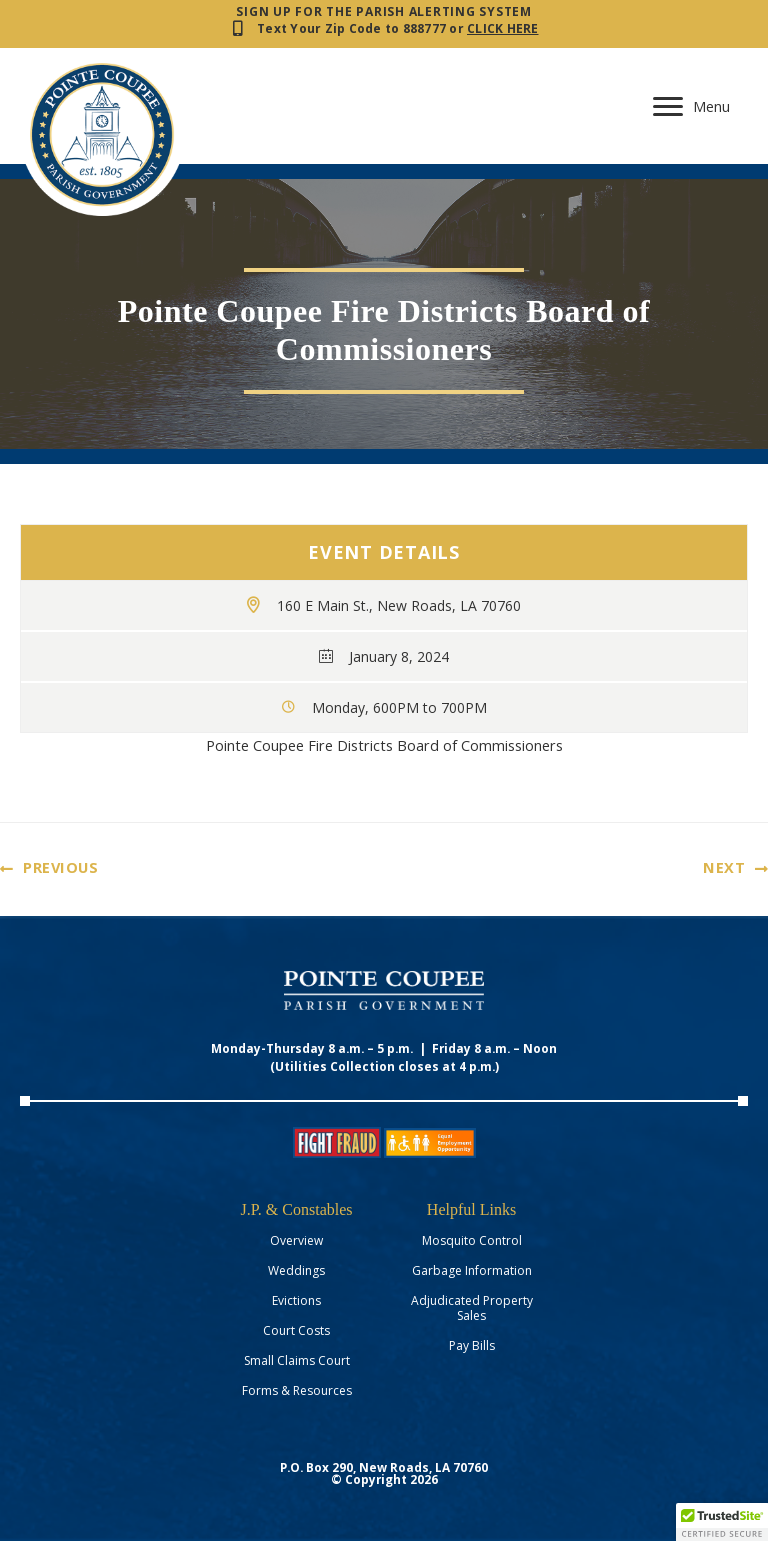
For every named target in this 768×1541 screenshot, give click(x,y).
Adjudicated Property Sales (472, 1308)
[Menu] (691, 107)
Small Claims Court (297, 1360)
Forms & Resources (297, 1390)
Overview (296, 1240)
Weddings (296, 1270)
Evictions (296, 1300)
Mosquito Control (472, 1240)
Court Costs (296, 1330)
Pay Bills (472, 1345)
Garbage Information (472, 1270)
